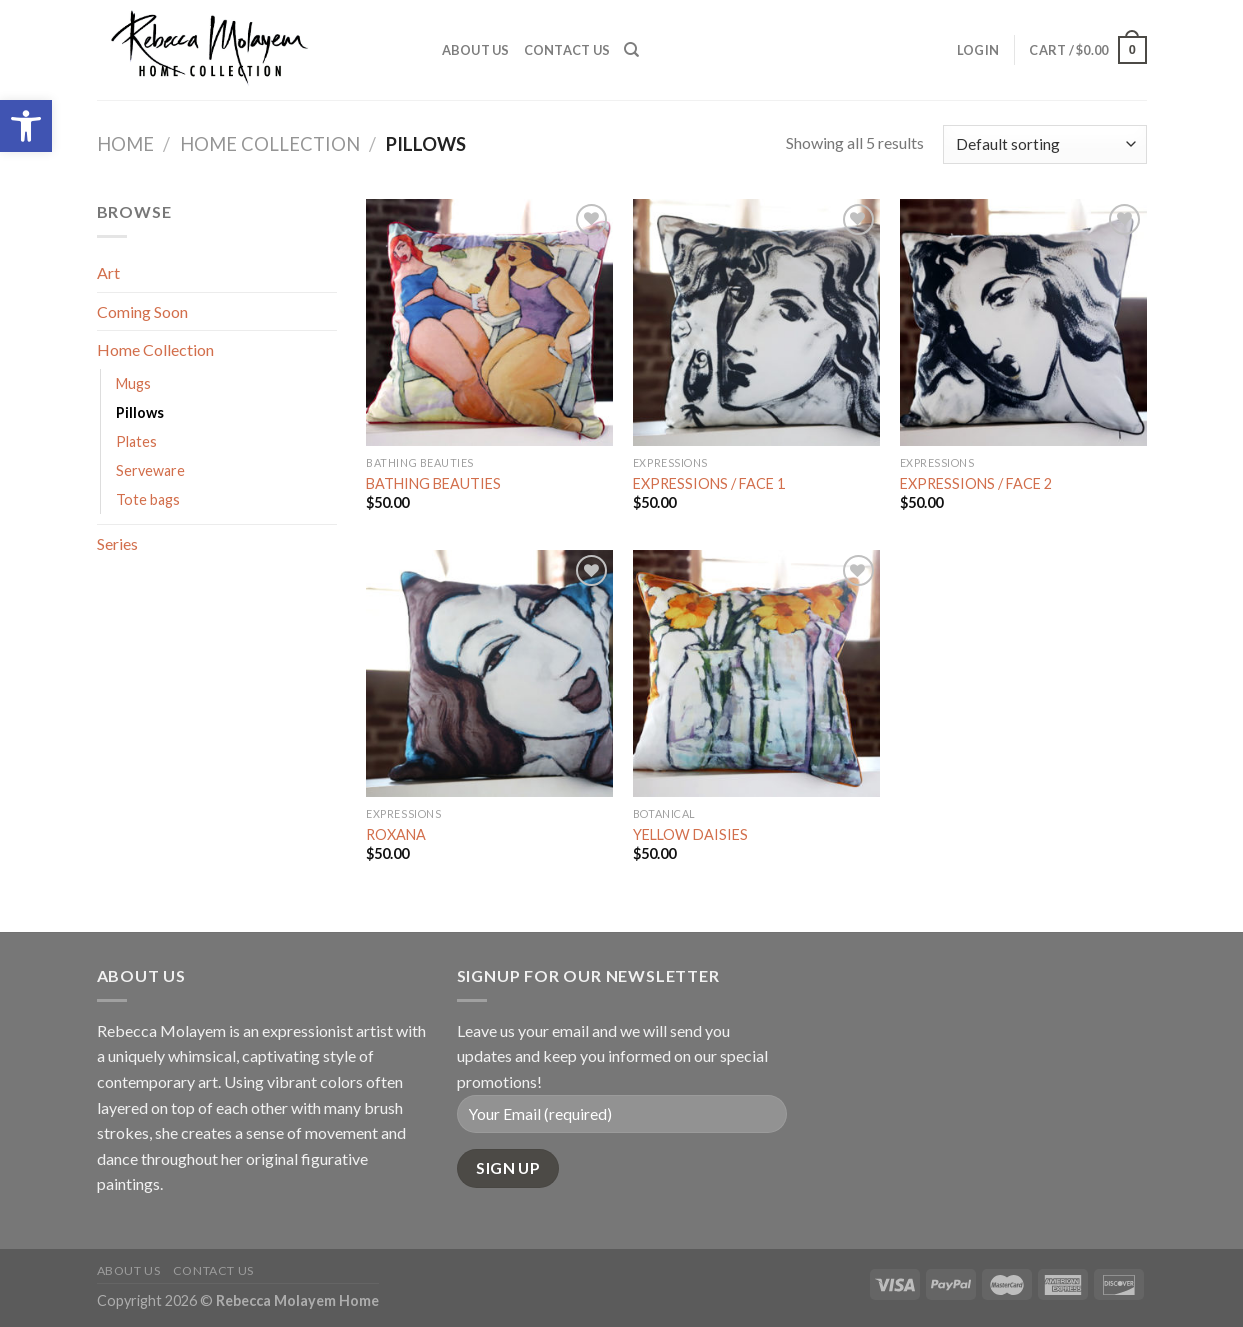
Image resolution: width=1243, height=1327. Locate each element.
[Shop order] (1044, 144)
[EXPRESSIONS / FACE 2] (1023, 322)
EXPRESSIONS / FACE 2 (976, 483)
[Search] (631, 50)
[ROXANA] (489, 673)
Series (117, 543)
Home (125, 144)
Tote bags (148, 499)
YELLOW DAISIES (690, 834)
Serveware (150, 470)
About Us (476, 50)
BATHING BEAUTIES (433, 483)
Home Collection (270, 144)
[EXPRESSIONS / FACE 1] (756, 322)
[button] (26, 126)
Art (108, 272)
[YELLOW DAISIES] (756, 673)
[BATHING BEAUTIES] (489, 322)
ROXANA (396, 834)
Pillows (140, 412)
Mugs (133, 383)
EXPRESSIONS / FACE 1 (709, 483)
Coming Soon (142, 311)
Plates (136, 441)
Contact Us (567, 50)
